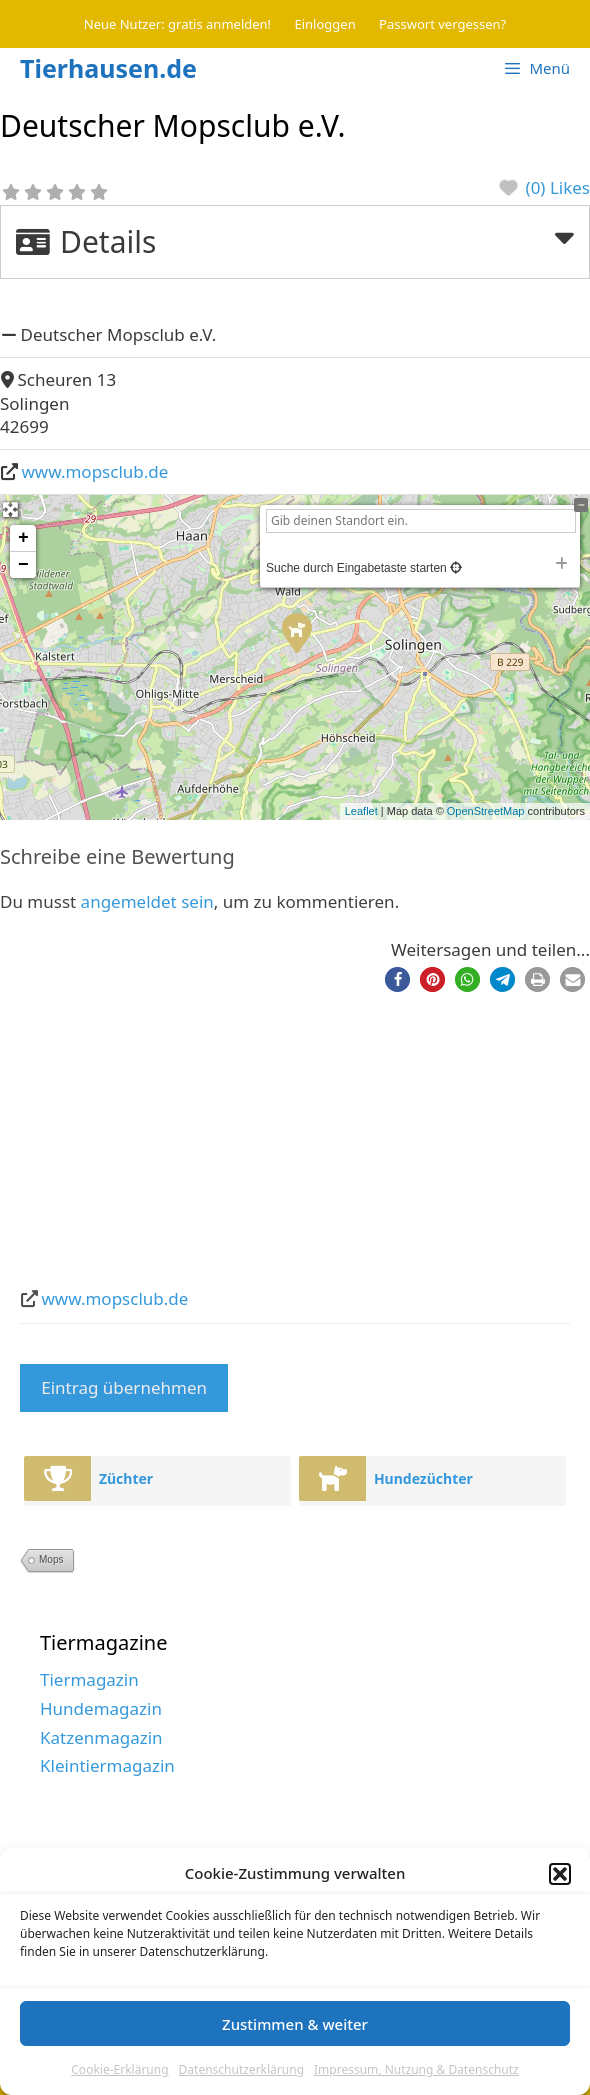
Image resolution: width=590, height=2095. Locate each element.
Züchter (126, 1478)
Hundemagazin (101, 1708)
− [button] (23, 565)
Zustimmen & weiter (295, 2024)
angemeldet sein (147, 901)
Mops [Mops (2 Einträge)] (51, 1559)
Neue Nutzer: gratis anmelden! (177, 24)
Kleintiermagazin (107, 1765)
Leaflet (361, 811)
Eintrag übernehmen (124, 1387)
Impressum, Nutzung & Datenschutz (416, 2069)
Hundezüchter (423, 1478)
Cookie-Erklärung (119, 2069)
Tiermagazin (89, 1679)
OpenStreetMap (486, 811)
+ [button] (23, 538)
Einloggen (325, 24)
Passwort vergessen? (442, 24)
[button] (560, 1874)
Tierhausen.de (108, 68)
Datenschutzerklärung (241, 2069)
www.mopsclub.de (95, 471)
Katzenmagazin (101, 1737)
